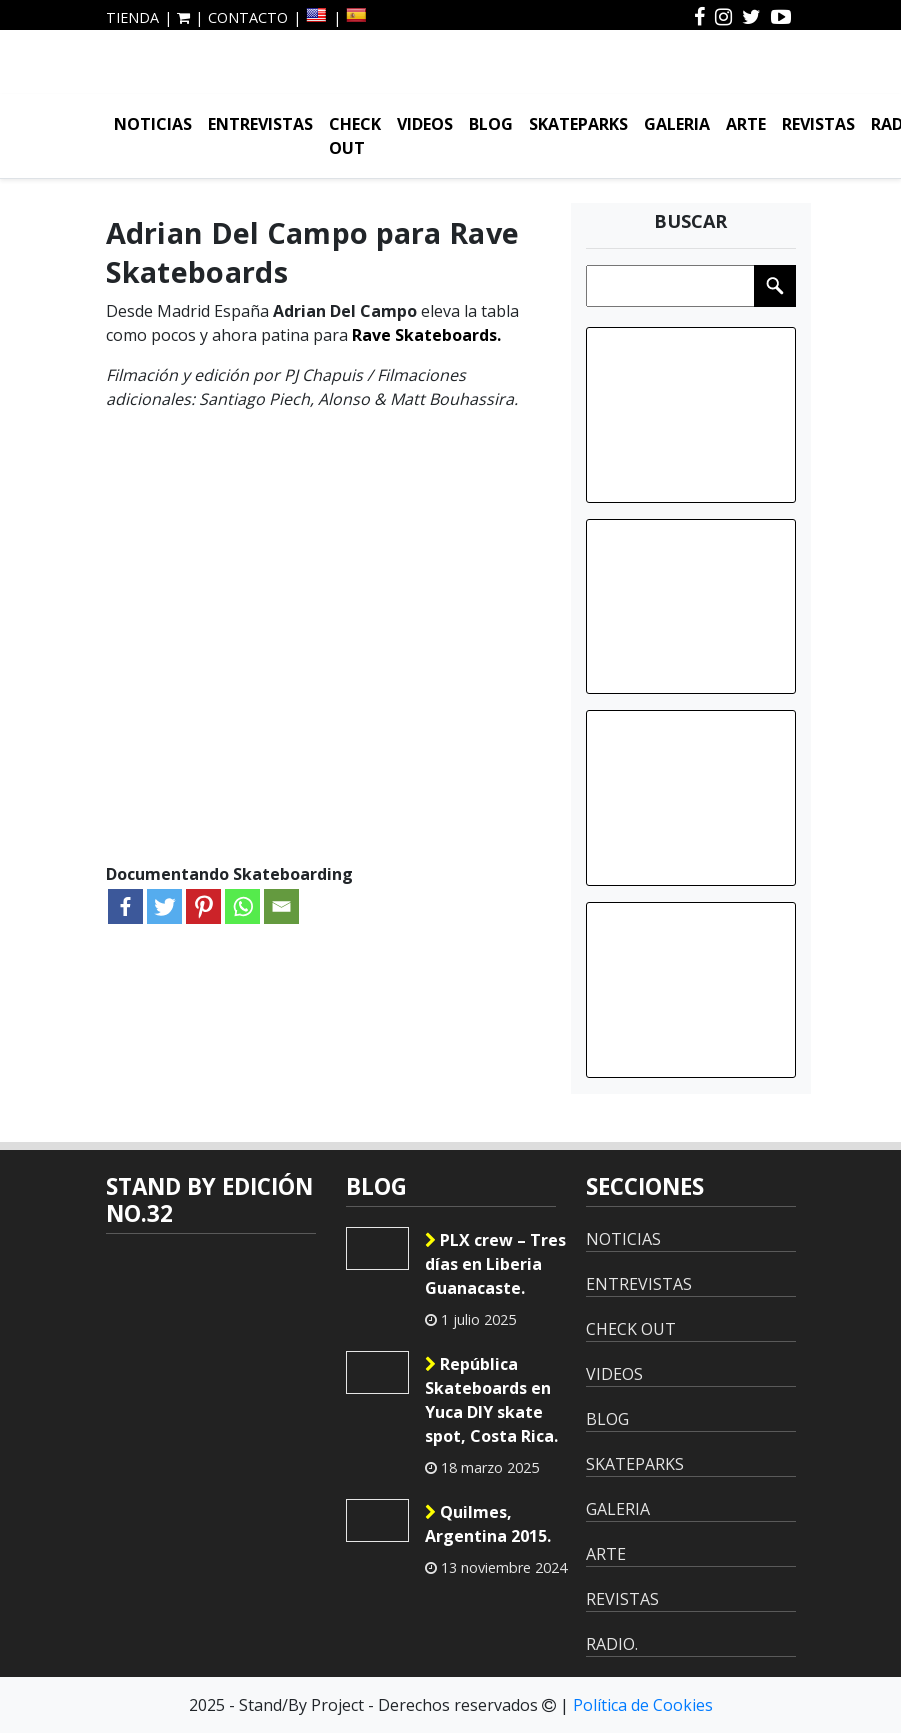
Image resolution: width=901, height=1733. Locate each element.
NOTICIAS (153, 124)
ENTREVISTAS (260, 124)
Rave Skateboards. (426, 335)
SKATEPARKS (578, 124)
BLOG (491, 124)
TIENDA (132, 17)
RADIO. (612, 1644)
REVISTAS (818, 124)
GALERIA (677, 124)
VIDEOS (425, 124)
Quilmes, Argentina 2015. (488, 1524)
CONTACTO (248, 17)
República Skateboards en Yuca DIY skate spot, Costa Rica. (491, 1400)
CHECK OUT (355, 136)
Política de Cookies (643, 1705)
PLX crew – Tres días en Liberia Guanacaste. (495, 1264)
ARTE (746, 124)
